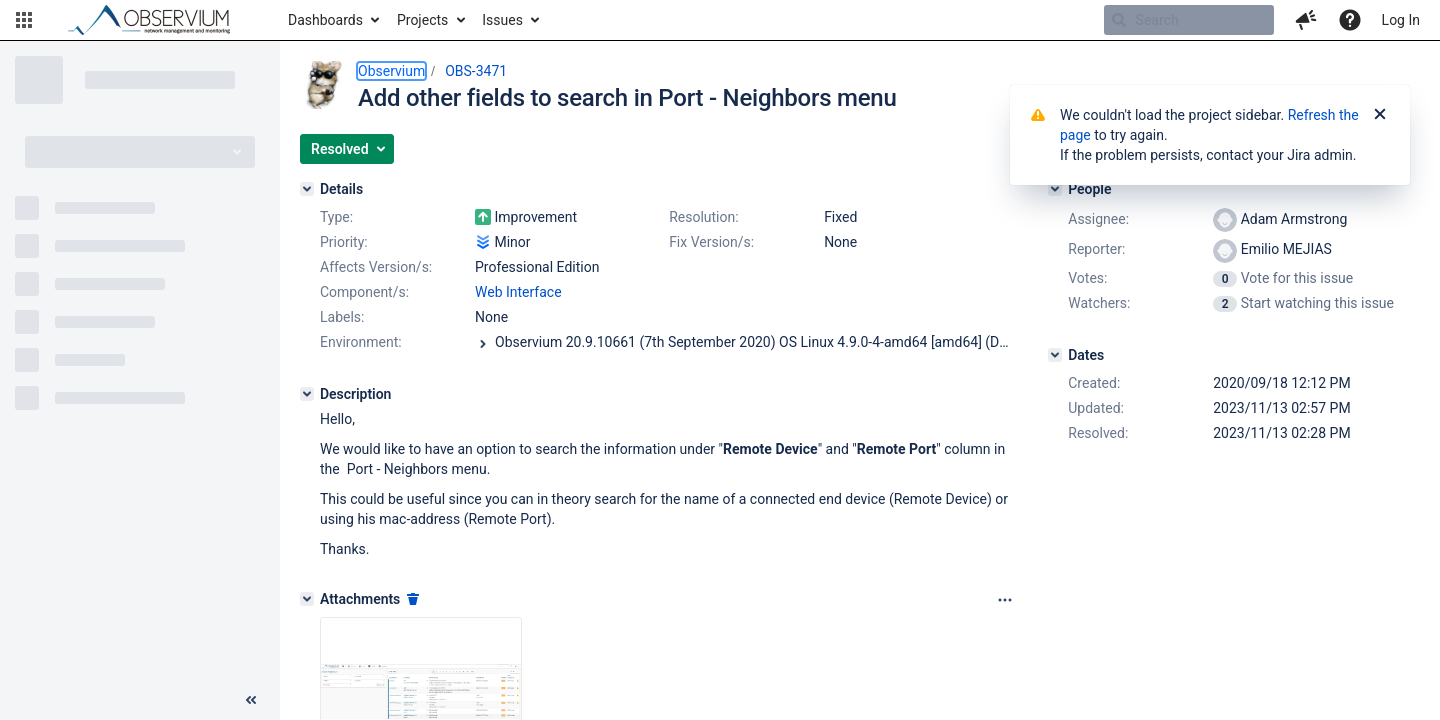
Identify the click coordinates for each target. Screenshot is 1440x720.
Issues (502, 20)
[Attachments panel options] (1005, 600)
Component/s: (364, 292)
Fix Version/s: (711, 242)
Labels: (342, 317)
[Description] (307, 394)
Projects (422, 20)
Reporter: (1096, 249)
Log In (1401, 20)
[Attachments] (307, 599)
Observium (391, 71)
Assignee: (1098, 219)
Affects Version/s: (376, 267)
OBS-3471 (476, 71)
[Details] (307, 189)
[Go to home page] (158, 20)
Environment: (361, 342)
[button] (24, 20)
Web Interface (518, 292)
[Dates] (1055, 355)
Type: (336, 217)
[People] (1055, 189)
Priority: (344, 242)
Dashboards (325, 20)
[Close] (1380, 115)
